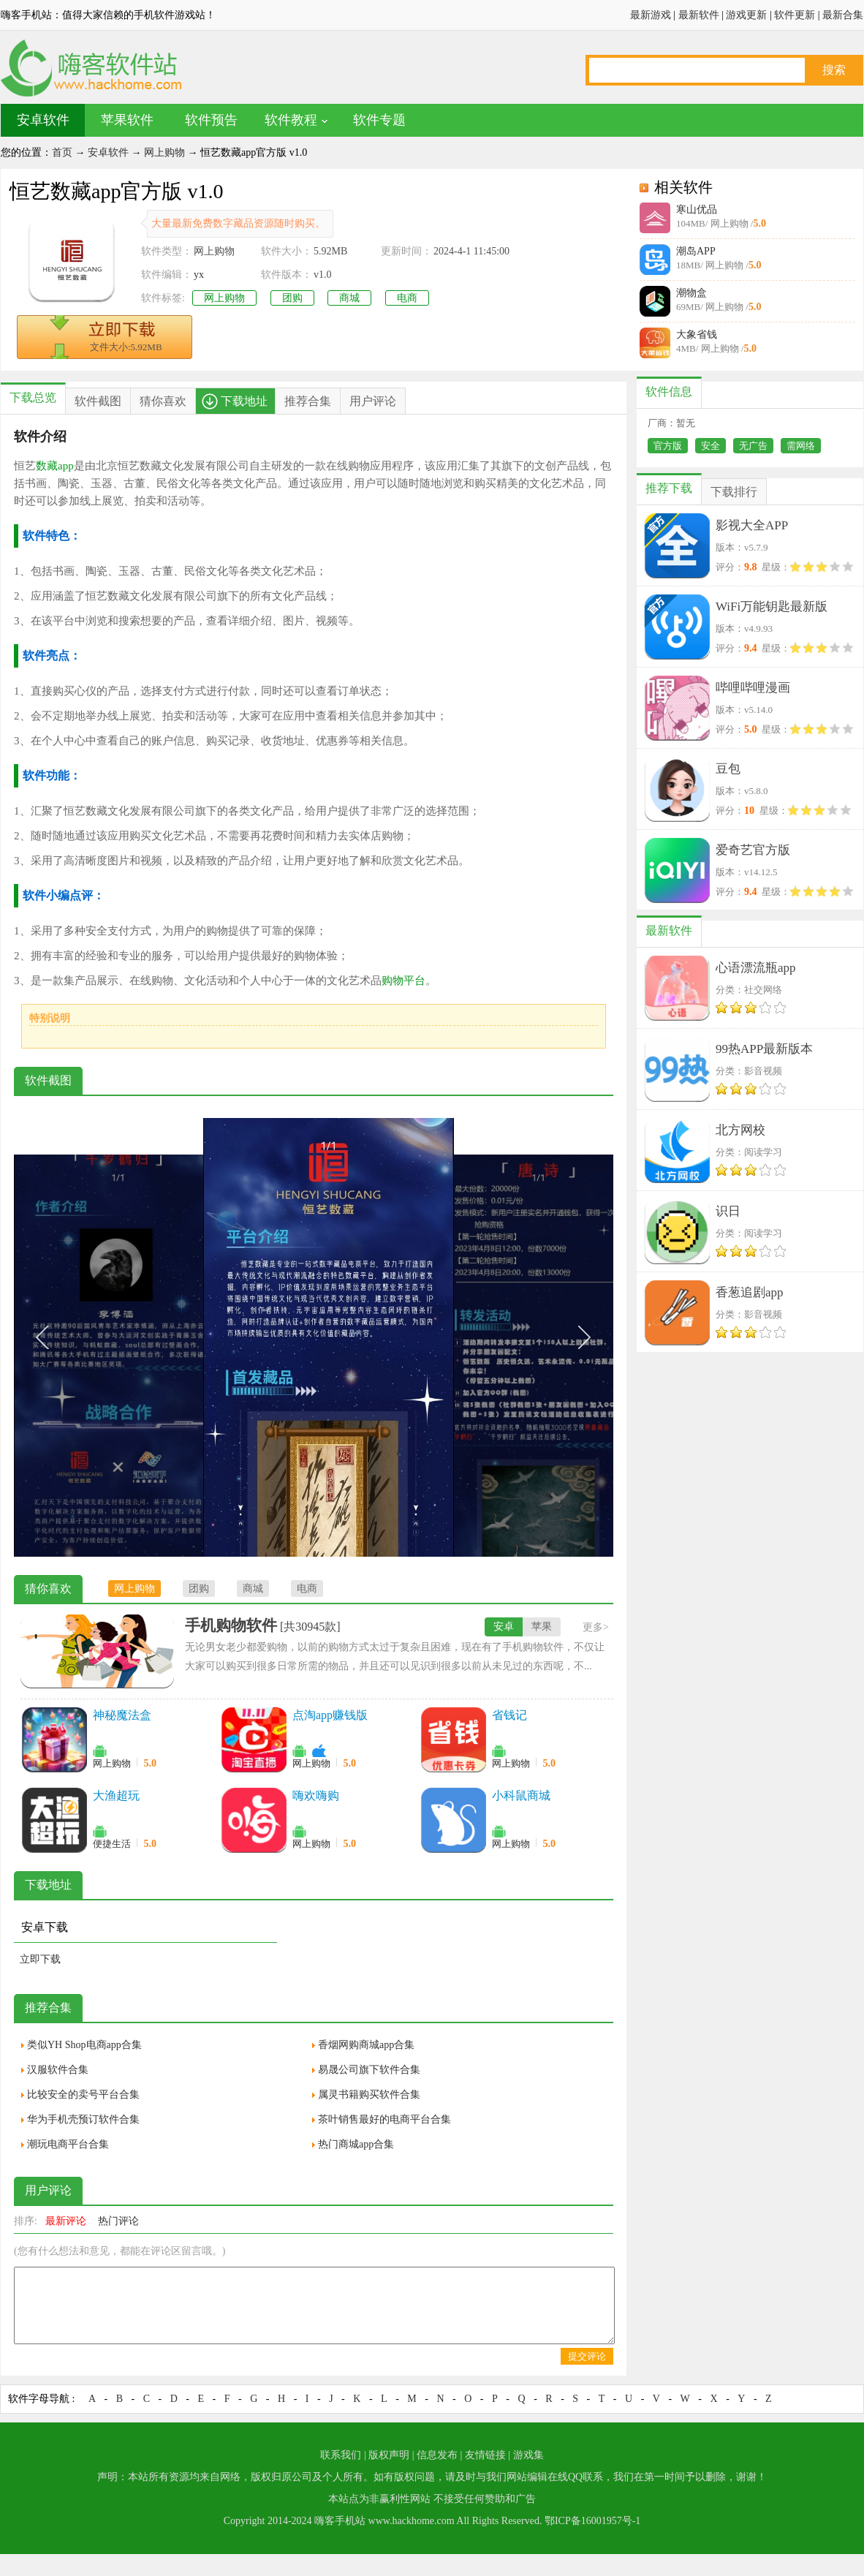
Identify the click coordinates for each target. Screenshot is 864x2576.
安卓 (503, 1626)
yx (199, 274)
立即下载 (40, 1959)
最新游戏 (650, 15)
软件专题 (379, 120)
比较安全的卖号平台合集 (83, 2094)
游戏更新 (746, 15)
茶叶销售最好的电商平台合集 (384, 2119)
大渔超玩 (116, 1795)
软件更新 (794, 15)
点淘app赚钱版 (330, 1715)
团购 (292, 297)
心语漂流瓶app (756, 968)
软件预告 (211, 120)
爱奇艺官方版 (753, 850)
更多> (596, 1627)
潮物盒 (691, 292)
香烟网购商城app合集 (366, 2044)
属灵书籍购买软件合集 (369, 2094)
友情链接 (485, 2455)
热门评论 (118, 2221)
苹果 (541, 1626)
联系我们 (340, 2455)
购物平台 (403, 980)
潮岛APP (696, 251)
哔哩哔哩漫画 (753, 688)
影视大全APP (752, 525)
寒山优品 (696, 209)
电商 (407, 297)
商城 (349, 297)
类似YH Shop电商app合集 (84, 2044)
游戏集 (528, 2455)
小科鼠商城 (521, 1795)
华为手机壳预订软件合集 (83, 2119)
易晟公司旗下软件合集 (369, 2069)
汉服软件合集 (57, 2069)
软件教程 (291, 120)
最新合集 (842, 15)
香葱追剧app (750, 1292)
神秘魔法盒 (122, 1715)
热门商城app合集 (356, 2144)
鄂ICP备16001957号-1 (592, 2520)
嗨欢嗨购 (315, 1795)
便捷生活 (112, 1843)
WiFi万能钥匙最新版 (771, 606)
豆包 (728, 769)
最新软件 (698, 15)
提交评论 (587, 2356)
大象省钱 (696, 334)
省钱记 (509, 1715)
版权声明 (388, 2455)
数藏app (55, 466)
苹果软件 (127, 120)
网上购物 (164, 152)
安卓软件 (43, 120)
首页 (62, 152)
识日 (728, 1211)
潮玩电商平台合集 (68, 2144)
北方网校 (740, 1130)
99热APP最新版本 (764, 1049)
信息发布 (437, 2455)
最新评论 (65, 2221)
